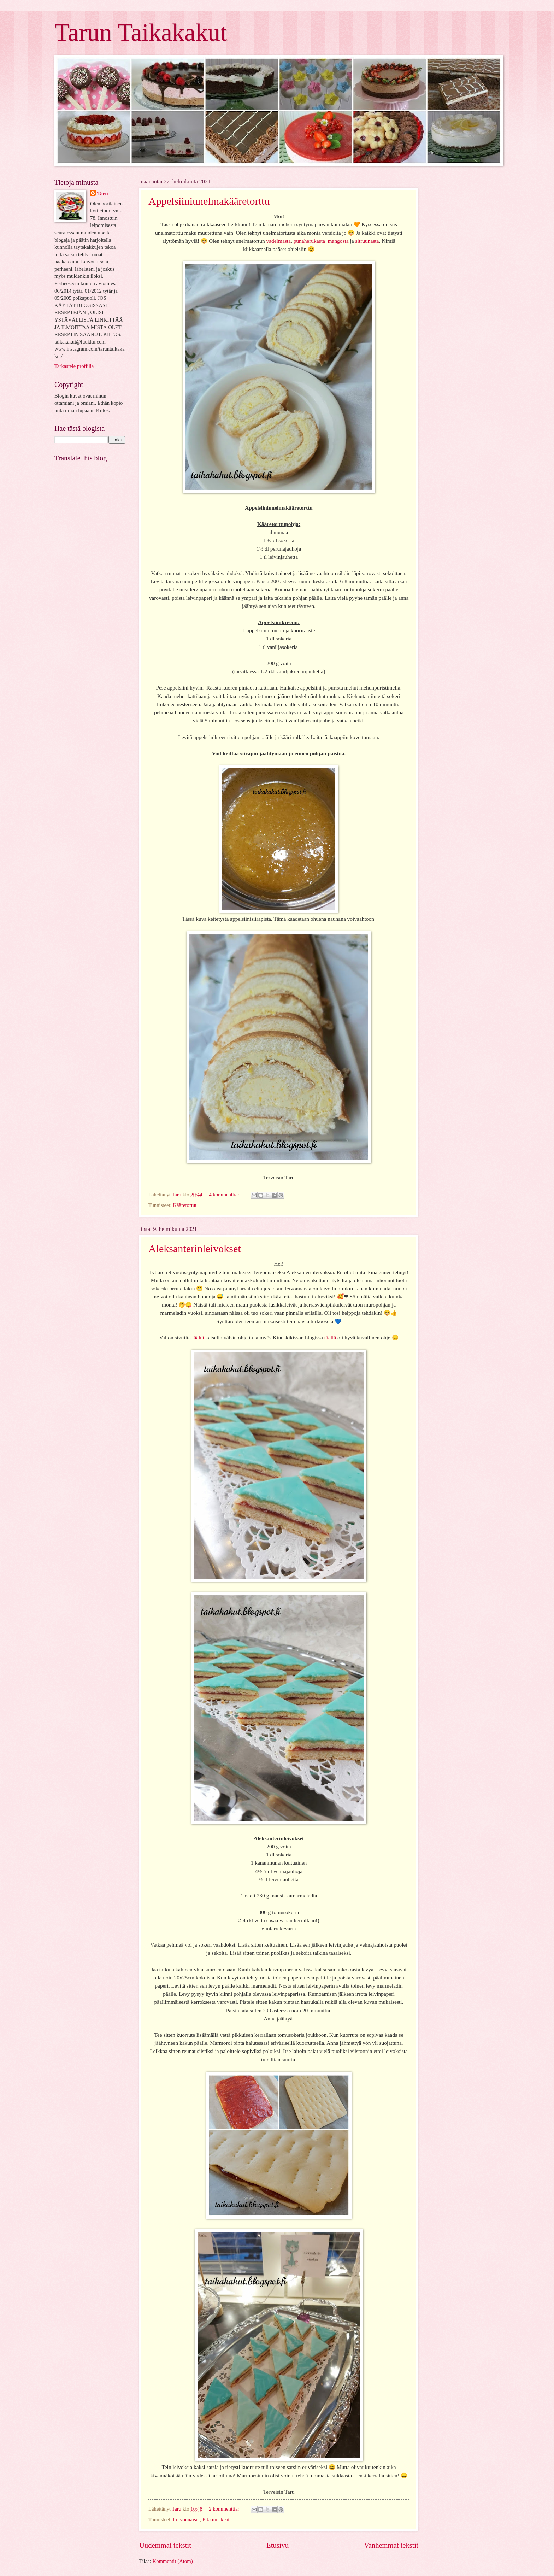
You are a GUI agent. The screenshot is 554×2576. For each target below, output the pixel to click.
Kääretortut (184, 1205)
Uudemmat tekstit (165, 2545)
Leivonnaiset (186, 2519)
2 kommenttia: (224, 2509)
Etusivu (277, 2545)
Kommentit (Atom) (173, 2561)
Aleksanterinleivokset (194, 1248)
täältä (198, 1337)
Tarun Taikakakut (140, 32)
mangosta (338, 241)
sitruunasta (367, 241)
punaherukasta (309, 241)
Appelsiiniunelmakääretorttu (209, 201)
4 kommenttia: (224, 1194)
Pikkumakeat (216, 2519)
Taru (102, 193)
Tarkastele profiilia (74, 366)
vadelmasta (278, 241)
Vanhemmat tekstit (391, 2545)
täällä (330, 1337)
